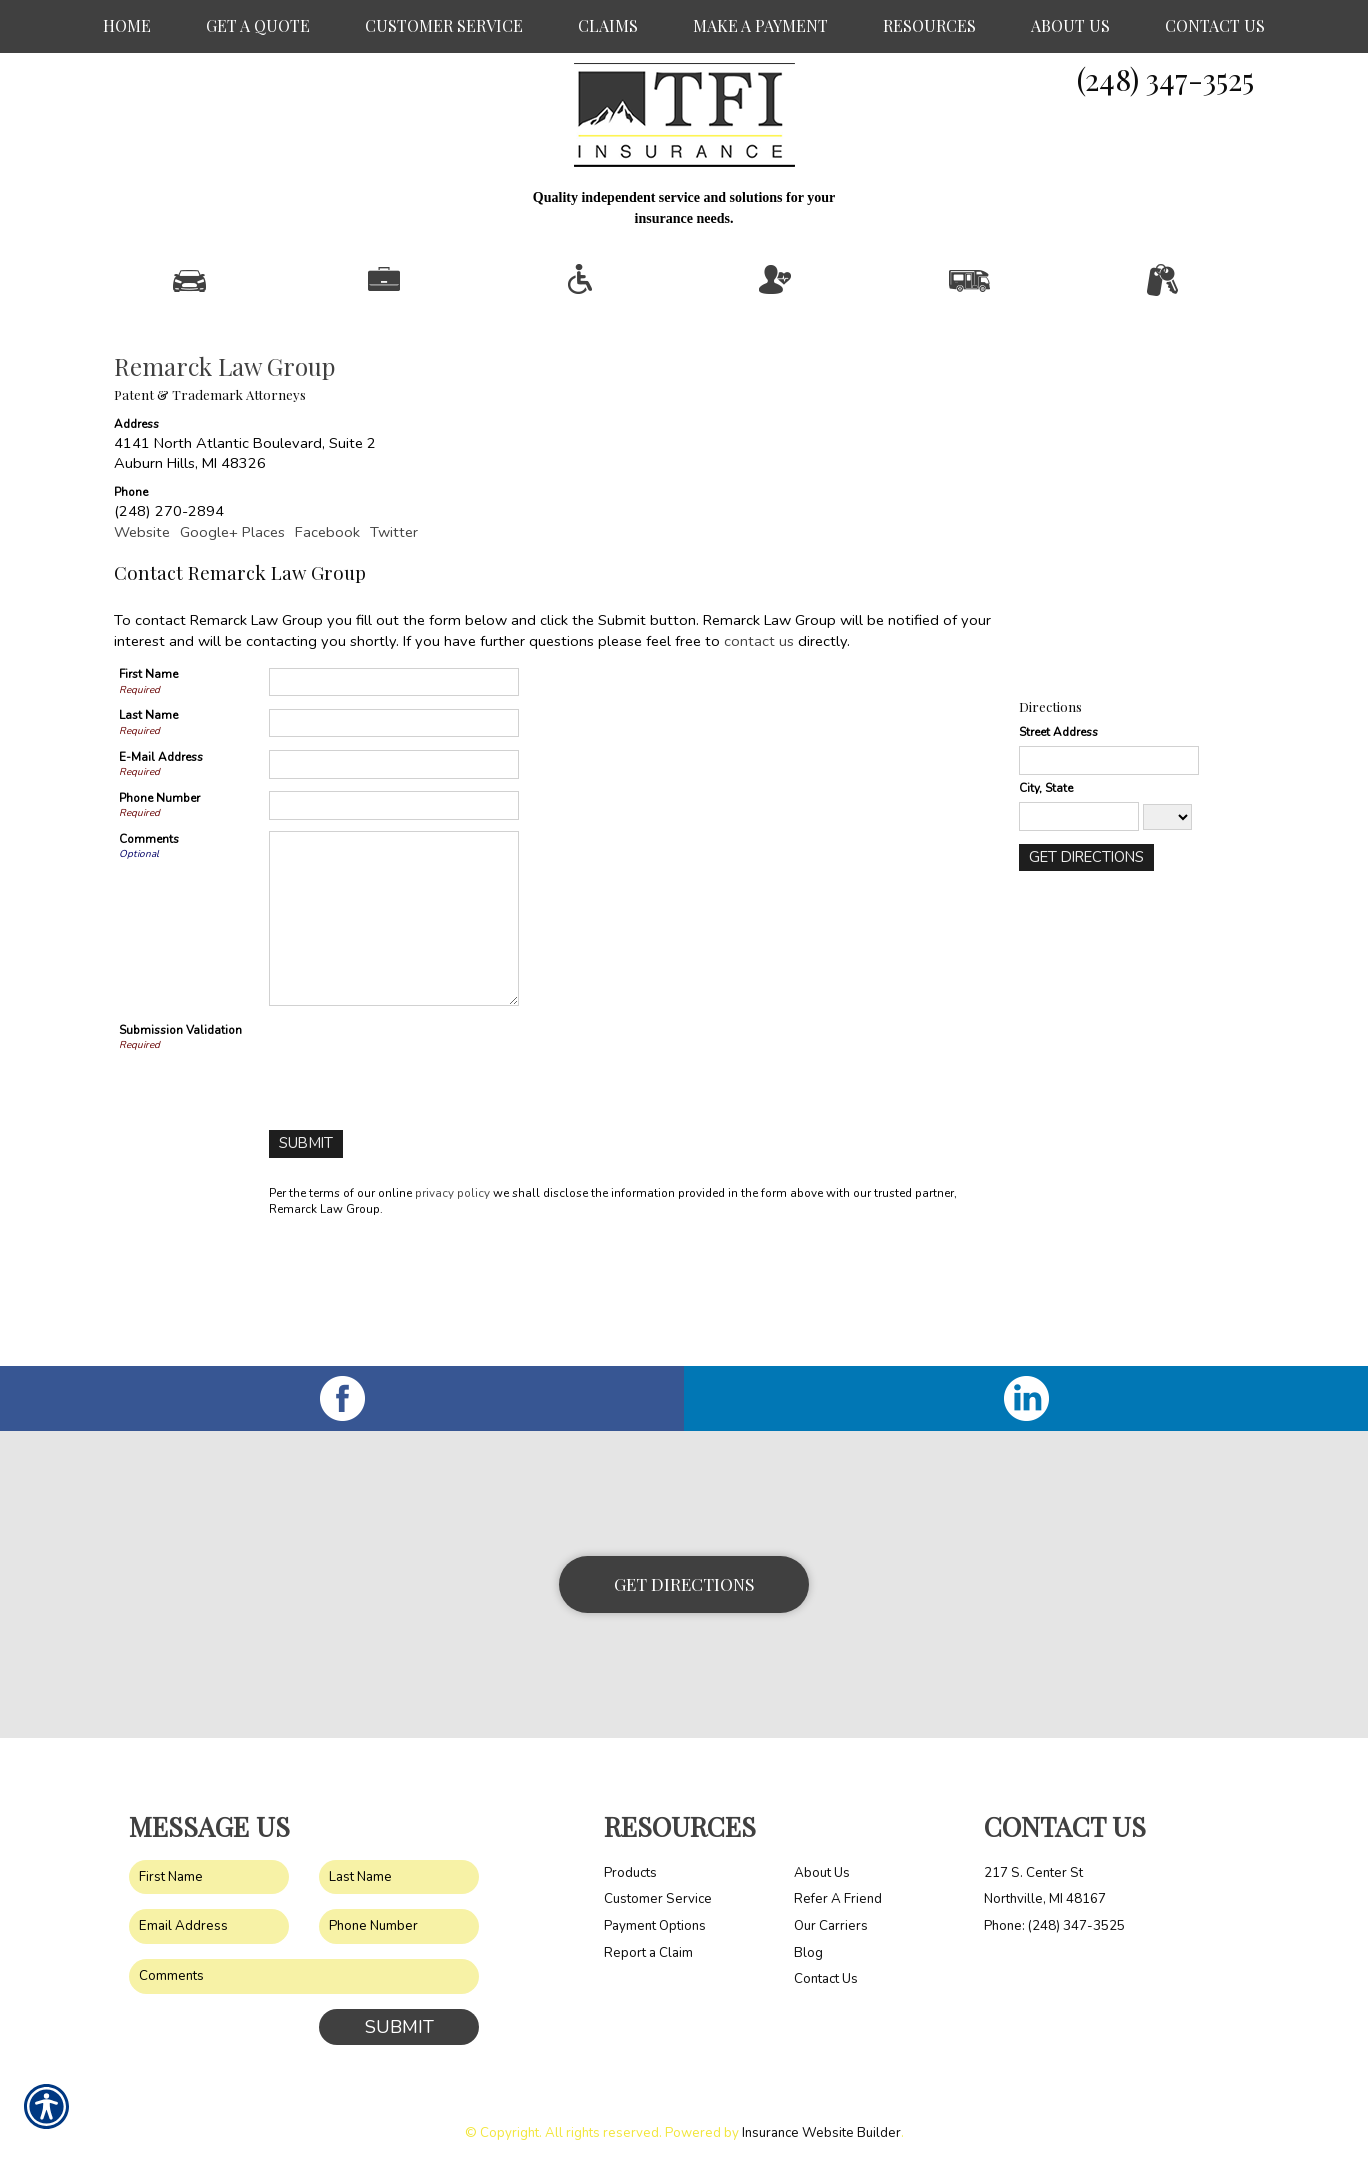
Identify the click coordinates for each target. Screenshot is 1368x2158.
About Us (822, 1858)
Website (142, 646)
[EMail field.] (209, 1912)
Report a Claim (648, 1938)
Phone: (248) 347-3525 (1054, 1912)
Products (630, 1858)
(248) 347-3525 (1165, 79)
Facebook (327, 646)
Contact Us (826, 1965)
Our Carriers (831, 1912)
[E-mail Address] (394, 878)
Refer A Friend (838, 1885)
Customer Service (658, 1885)
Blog (808, 1938)
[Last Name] (394, 837)
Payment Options (655, 1912)
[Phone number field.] (399, 1912)
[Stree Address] (1109, 874)
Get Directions (684, 1569)
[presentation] (421, 1175)
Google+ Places (232, 646)
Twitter (394, 646)
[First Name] (394, 796)
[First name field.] (209, 1862)
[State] (1167, 931)
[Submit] (305, 1258)
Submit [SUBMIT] (399, 2012)
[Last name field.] (399, 1862)
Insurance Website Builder (821, 2119)
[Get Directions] (1085, 971)
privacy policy (452, 1307)
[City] (1079, 930)
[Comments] (394, 1032)
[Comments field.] (304, 1962)
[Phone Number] (394, 919)
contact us (759, 755)
